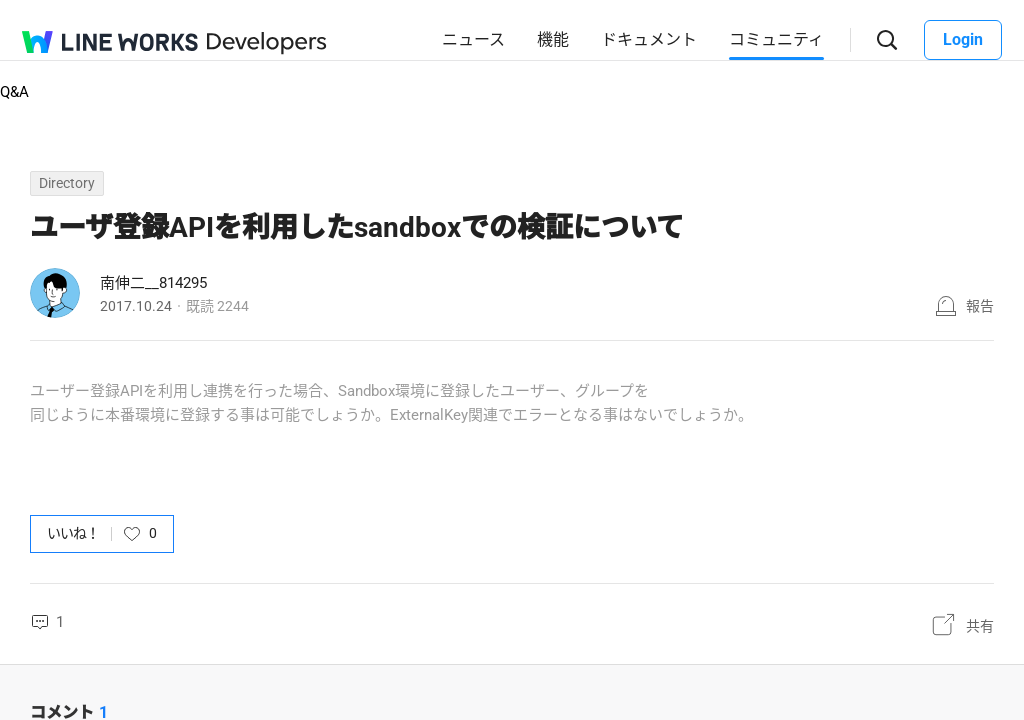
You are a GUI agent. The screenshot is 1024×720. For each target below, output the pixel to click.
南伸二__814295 (153, 283)
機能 (553, 39)
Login (963, 39)
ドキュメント (649, 39)
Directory (67, 183)
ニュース (473, 39)
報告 (980, 306)
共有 (980, 626)
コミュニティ (776, 39)
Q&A (14, 92)
